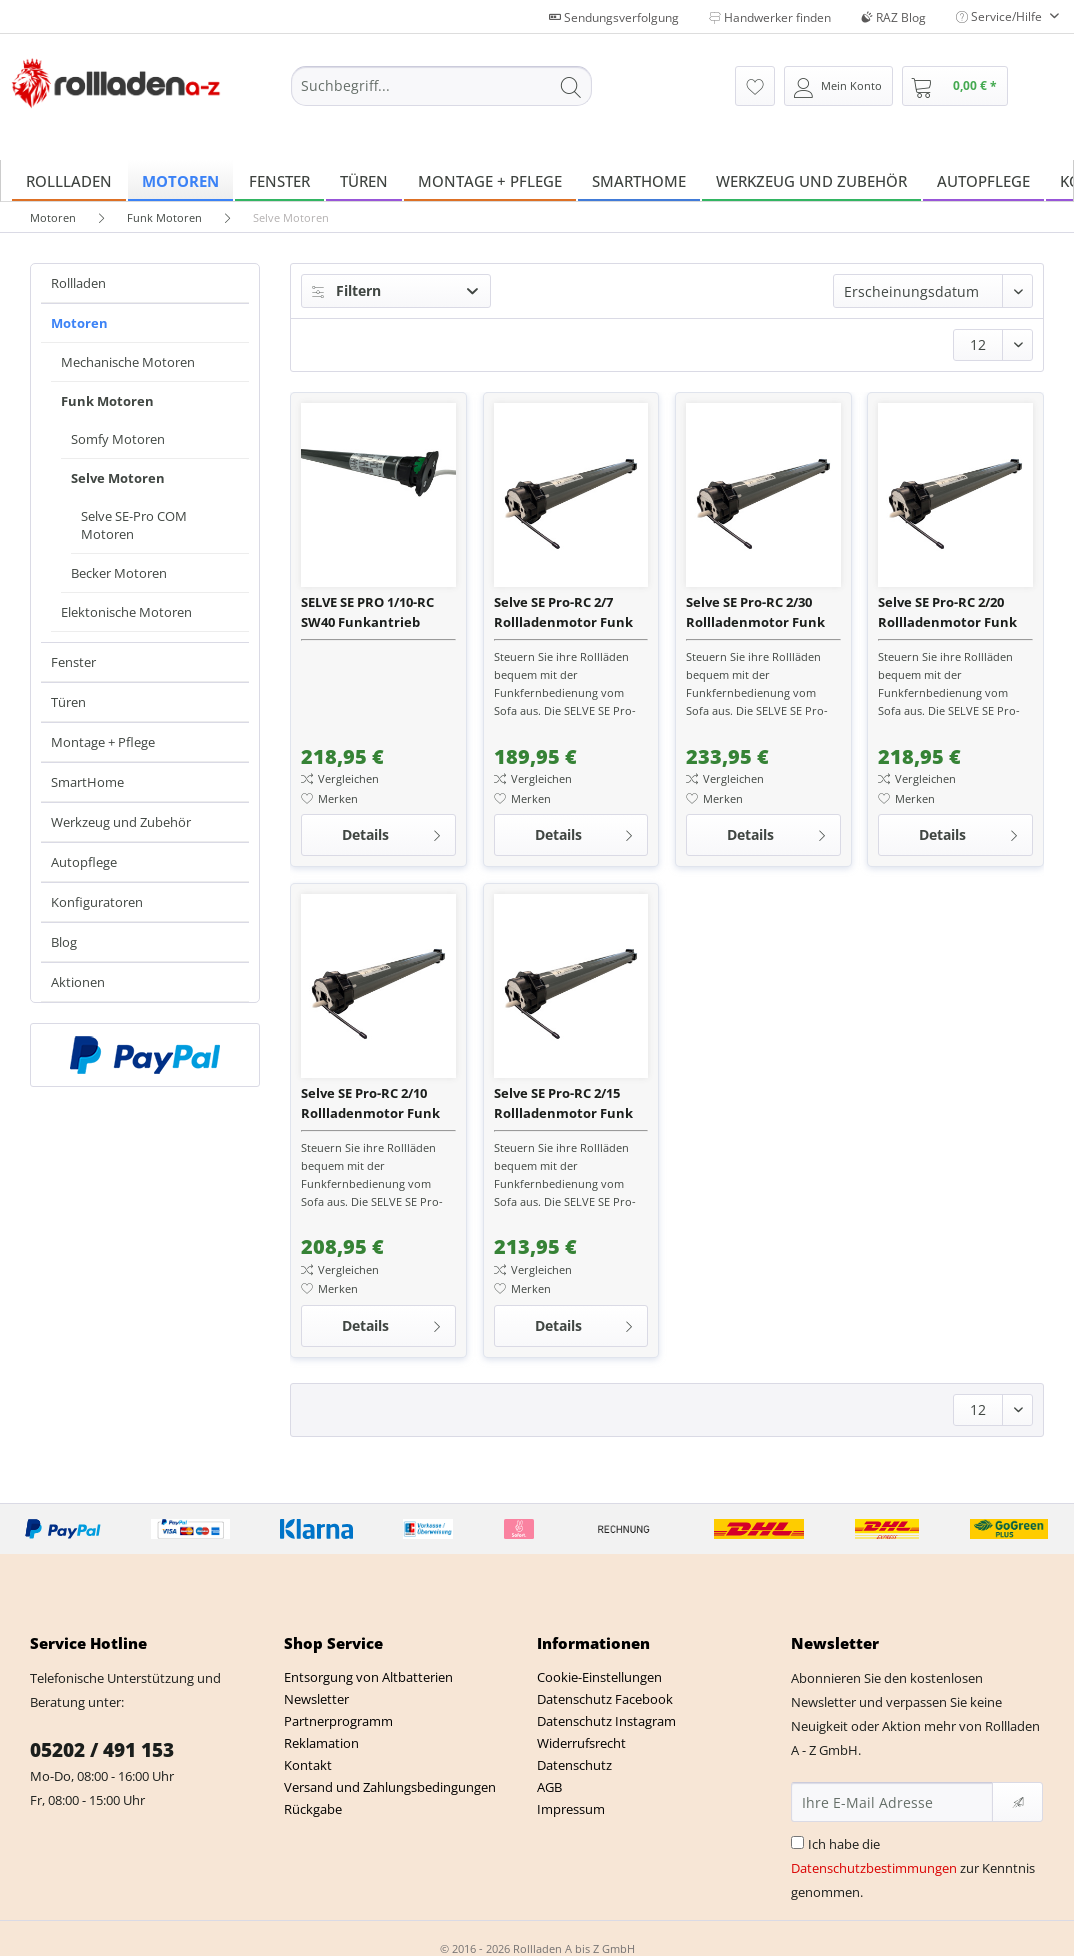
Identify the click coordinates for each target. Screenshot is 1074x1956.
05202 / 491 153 (102, 1750)
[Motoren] (180, 180)
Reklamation (321, 1743)
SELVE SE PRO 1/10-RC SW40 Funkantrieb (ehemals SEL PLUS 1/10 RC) (375, 612)
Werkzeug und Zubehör (121, 822)
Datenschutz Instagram (606, 1721)
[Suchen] (571, 86)
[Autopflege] (983, 180)
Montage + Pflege (103, 742)
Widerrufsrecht (581, 1743)
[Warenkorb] (955, 86)
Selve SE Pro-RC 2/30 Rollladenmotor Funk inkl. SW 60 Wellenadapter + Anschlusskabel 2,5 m (755, 612)
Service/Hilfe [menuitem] (1000, 16)
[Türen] (364, 180)
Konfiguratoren (97, 902)
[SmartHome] (639, 180)
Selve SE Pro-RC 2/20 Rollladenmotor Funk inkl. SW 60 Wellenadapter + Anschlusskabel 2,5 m (947, 612)
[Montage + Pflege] (490, 180)
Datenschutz (574, 1765)
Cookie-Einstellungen (599, 1677)
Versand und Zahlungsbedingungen (390, 1787)
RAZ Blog (893, 17)
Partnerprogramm (338, 1721)
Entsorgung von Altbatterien (368, 1677)
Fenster (73, 662)
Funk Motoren (107, 401)
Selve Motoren (118, 478)
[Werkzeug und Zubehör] (811, 180)
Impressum (571, 1809)
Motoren (79, 323)
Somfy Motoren (118, 439)
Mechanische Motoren (128, 362)
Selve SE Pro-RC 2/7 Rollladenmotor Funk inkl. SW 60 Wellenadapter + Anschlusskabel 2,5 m (563, 612)
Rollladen (78, 283)
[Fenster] (279, 180)
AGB (549, 1787)
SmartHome (87, 782)
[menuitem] (441, 95)
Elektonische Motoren (126, 612)
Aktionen (78, 982)
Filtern (346, 290)
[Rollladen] (69, 180)
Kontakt (308, 1765)
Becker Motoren (119, 573)
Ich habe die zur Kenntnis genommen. (913, 1868)
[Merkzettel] (755, 86)
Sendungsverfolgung (614, 17)
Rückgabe (313, 1809)
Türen (68, 702)
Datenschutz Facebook (605, 1699)
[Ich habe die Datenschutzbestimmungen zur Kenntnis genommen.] (797, 1842)
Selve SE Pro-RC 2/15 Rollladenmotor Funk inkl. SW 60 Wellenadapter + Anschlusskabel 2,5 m (563, 1103)
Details (392, 831)
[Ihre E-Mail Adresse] (892, 1802)
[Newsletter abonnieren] (1017, 1802)
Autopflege (84, 862)
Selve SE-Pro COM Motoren (134, 525)
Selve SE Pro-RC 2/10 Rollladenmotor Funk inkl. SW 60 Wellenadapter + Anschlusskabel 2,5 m (370, 1103)
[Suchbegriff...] (441, 86)
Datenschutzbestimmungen (874, 1868)
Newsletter (316, 1699)
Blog (64, 942)
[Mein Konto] (838, 86)
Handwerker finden (770, 17)
